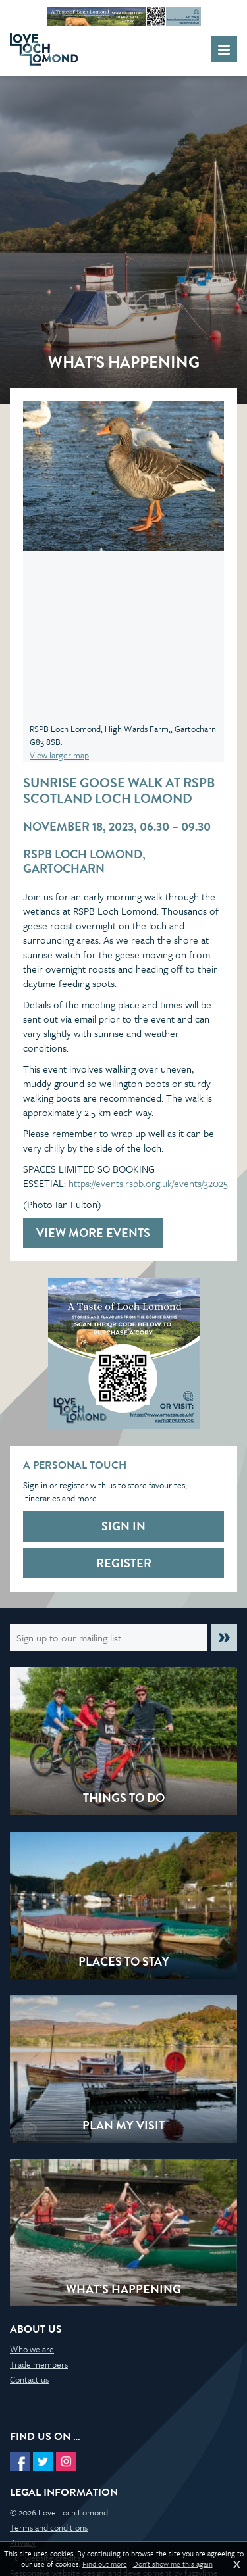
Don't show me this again (173, 2564)
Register (123, 1563)
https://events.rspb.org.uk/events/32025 (148, 1183)
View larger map (59, 755)
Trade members (39, 2364)
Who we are (32, 2349)
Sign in (123, 1526)
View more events (93, 1233)
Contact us (29, 2379)
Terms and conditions (49, 2527)
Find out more (104, 2564)
